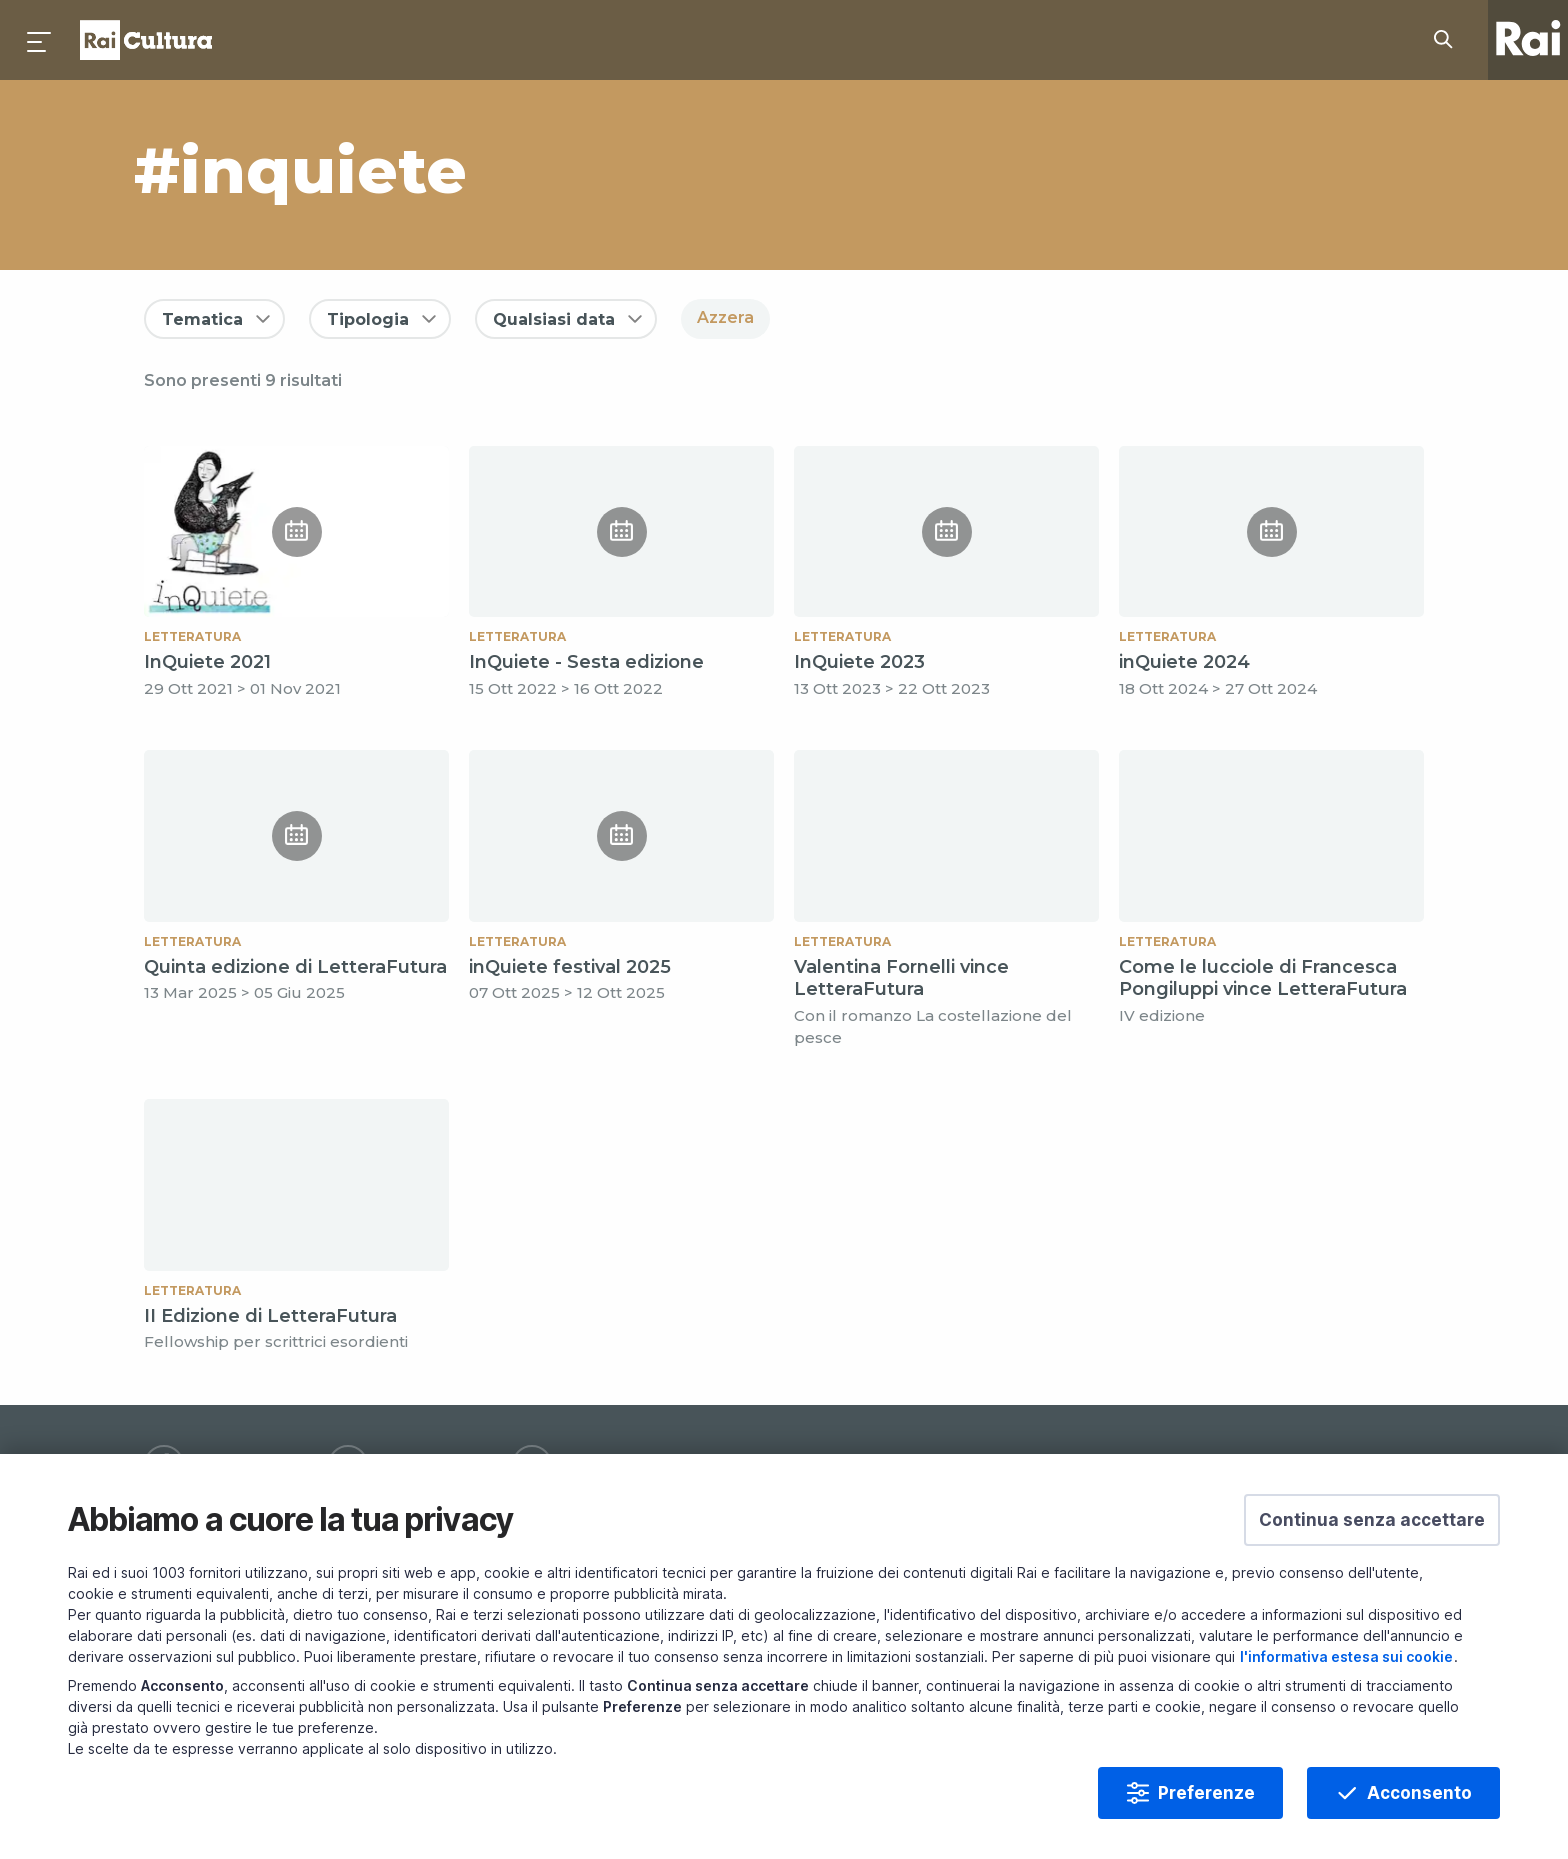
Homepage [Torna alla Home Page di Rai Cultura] (146, 40)
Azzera (725, 317)
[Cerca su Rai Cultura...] (1449, 40)
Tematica (202, 319)
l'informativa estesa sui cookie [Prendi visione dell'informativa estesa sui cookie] (1346, 1715)
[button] (1372, 1579)
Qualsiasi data (554, 319)
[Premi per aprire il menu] (40, 40)
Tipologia (368, 319)
